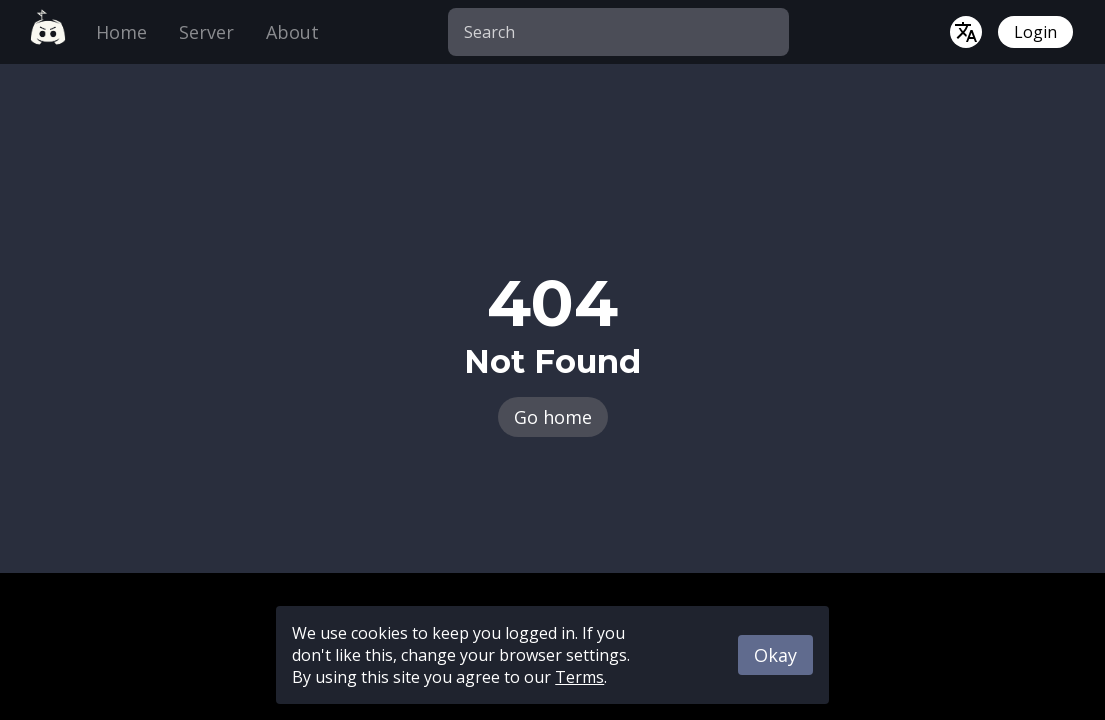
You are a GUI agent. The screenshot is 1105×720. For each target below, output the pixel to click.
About (292, 32)
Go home (553, 417)
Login (1035, 32)
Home (121, 32)
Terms (579, 677)
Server (206, 32)
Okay (775, 655)
